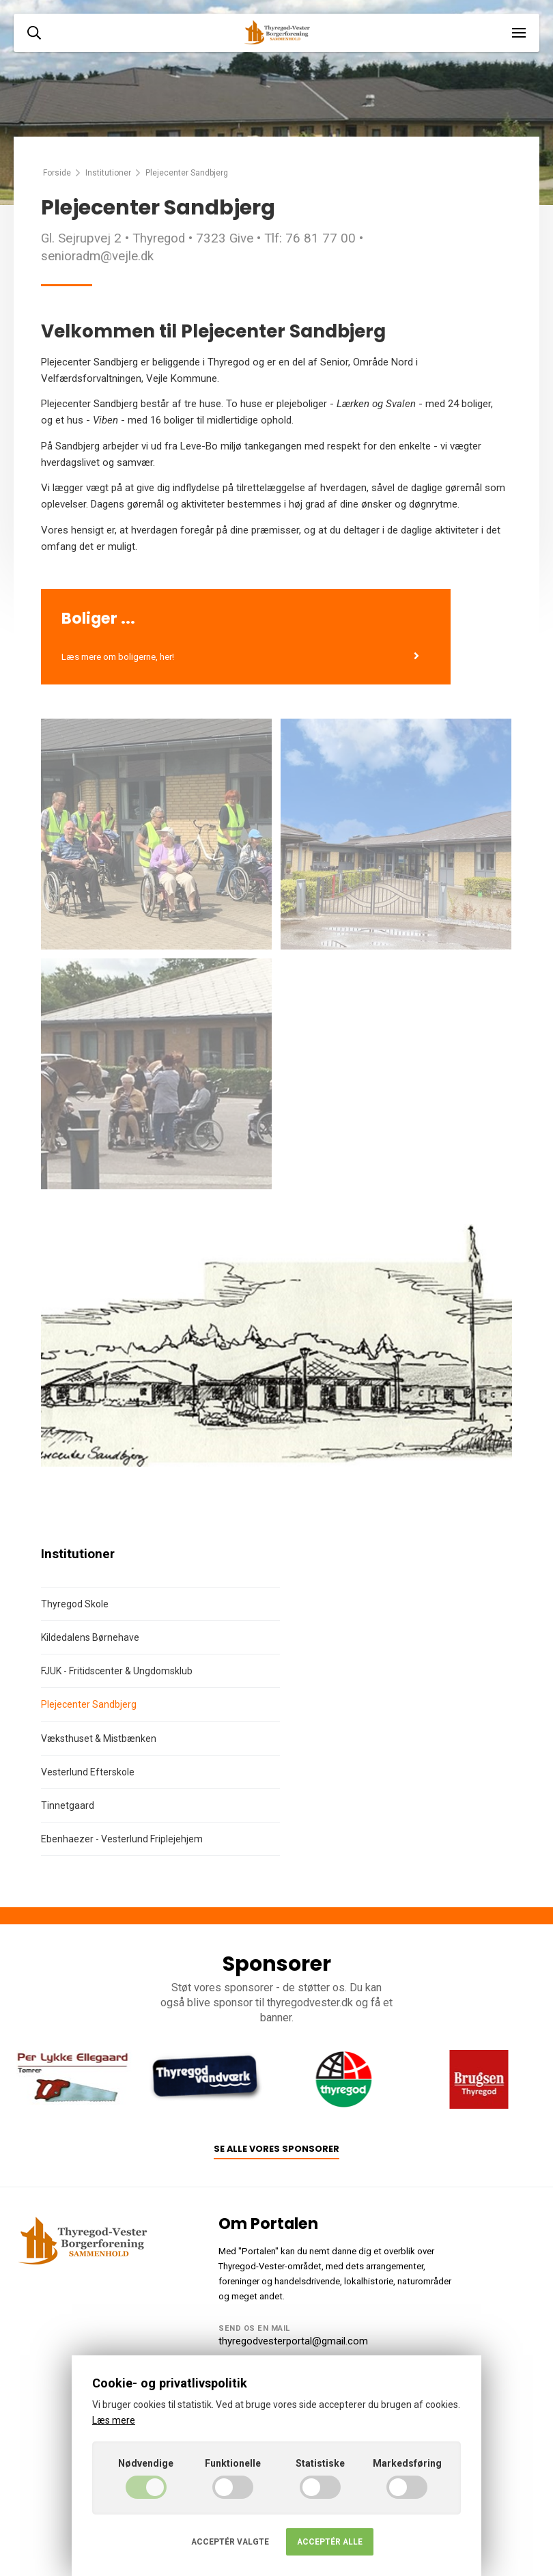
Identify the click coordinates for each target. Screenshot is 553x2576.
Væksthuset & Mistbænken (98, 1738)
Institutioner (108, 173)
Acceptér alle (330, 2542)
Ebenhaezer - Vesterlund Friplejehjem (122, 1838)
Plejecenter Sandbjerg (89, 1704)
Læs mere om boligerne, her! (240, 656)
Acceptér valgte (230, 2542)
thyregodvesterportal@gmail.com (293, 2341)
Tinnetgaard (67, 1805)
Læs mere (113, 2420)
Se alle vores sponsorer (276, 2149)
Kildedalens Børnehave (90, 1637)
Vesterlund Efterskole (87, 1772)
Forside (57, 173)
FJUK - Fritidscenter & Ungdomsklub (117, 1670)
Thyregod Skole (75, 1603)
